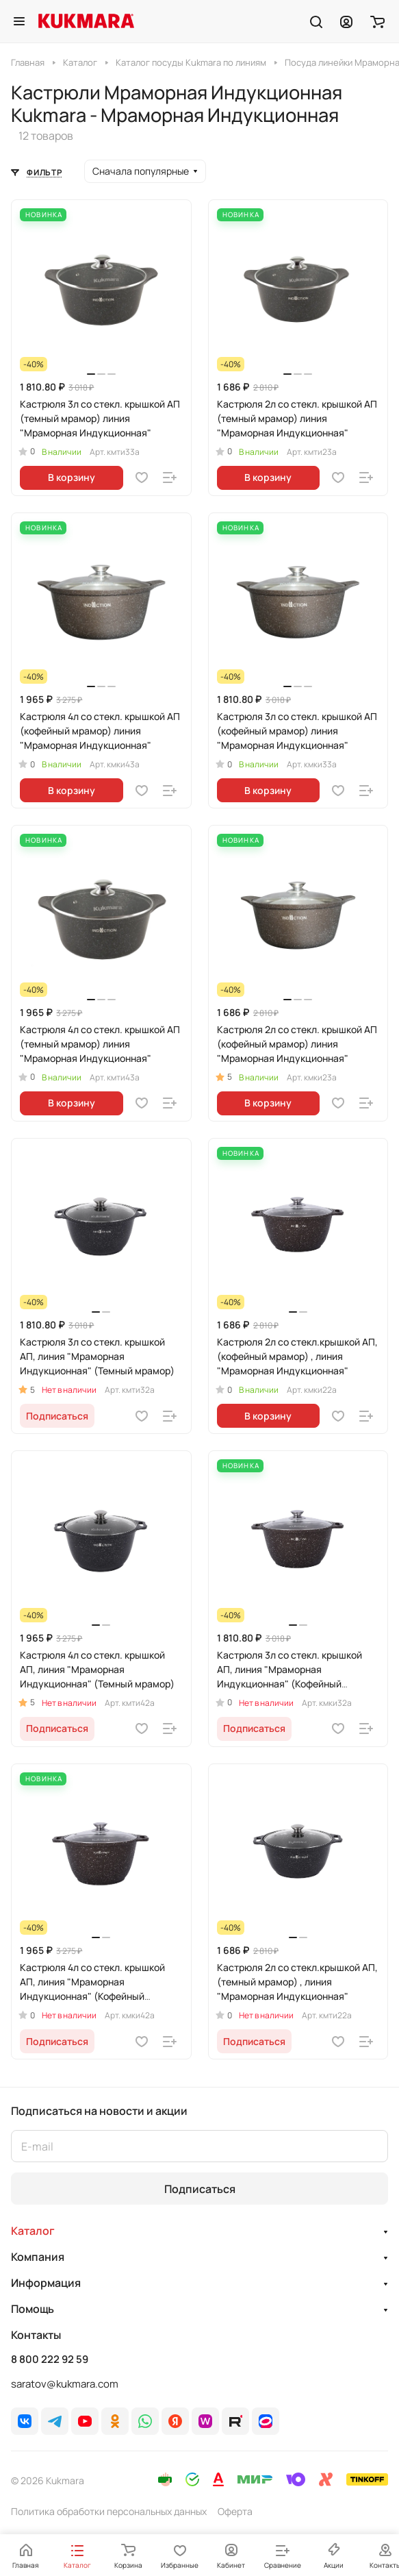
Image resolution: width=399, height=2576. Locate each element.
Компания (37, 2256)
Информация (46, 2282)
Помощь (32, 2308)
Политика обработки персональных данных (109, 2511)
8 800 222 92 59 (49, 2359)
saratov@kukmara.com (64, 2384)
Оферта (235, 2511)
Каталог (33, 2230)
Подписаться (199, 2188)
